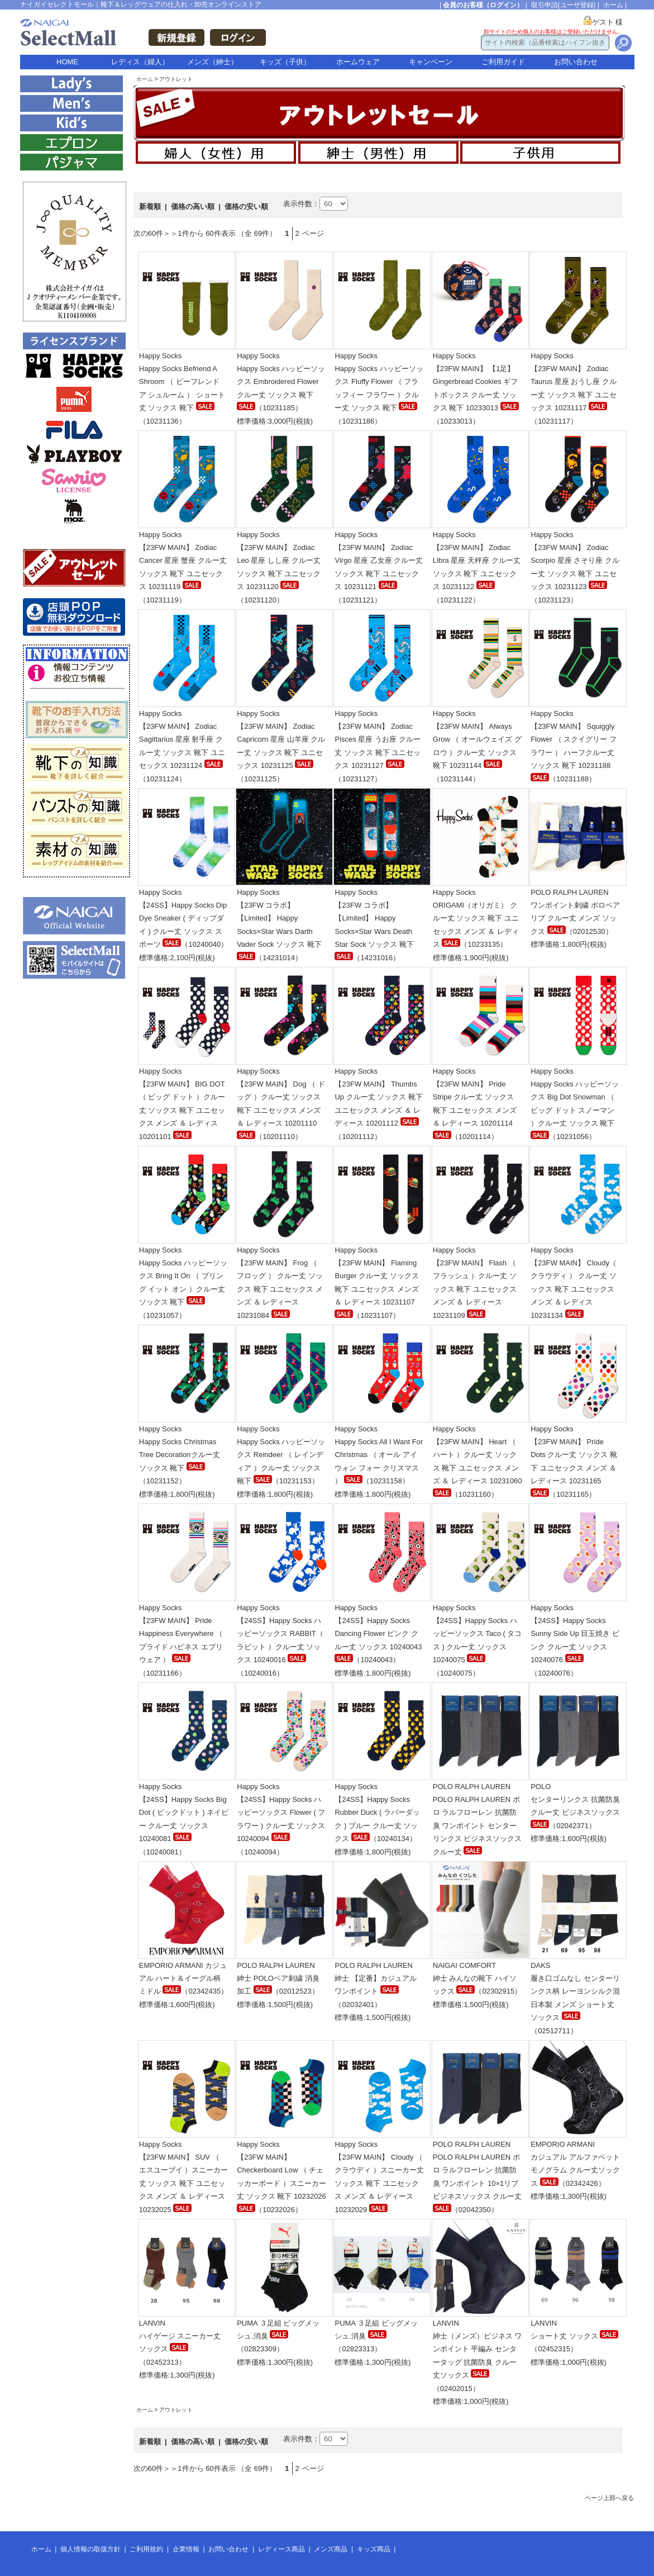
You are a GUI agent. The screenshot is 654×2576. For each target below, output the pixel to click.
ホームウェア (358, 62)
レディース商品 (281, 2549)
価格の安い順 (246, 206)
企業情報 (186, 2549)
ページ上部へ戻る (609, 2497)
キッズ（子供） (285, 62)
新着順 (151, 206)
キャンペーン (430, 62)
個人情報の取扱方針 (90, 2549)
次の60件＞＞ (155, 233)
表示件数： (301, 204)
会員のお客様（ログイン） (483, 5)
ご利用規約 (146, 2549)
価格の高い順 (194, 206)
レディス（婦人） (140, 62)
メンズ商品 (330, 2549)
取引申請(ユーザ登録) (563, 5)
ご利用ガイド (503, 62)
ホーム (613, 5)
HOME (67, 62)
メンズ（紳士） (212, 62)
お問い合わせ (576, 62)
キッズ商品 (373, 2549)
